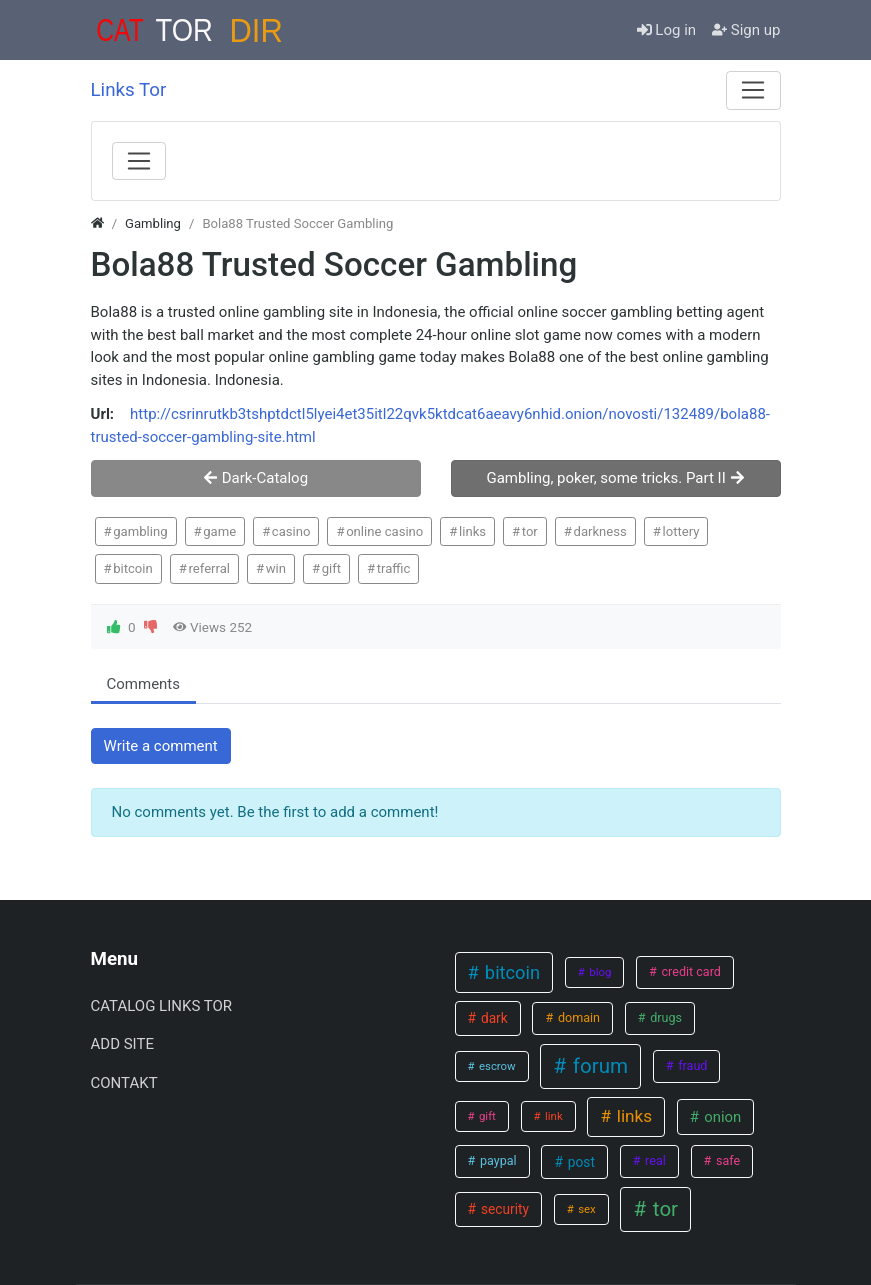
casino (291, 531)
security (503, 1209)
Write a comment (161, 746)
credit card (689, 971)
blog (598, 972)
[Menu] (753, 90)
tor (530, 531)
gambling (140, 531)
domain (577, 1017)
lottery (681, 531)
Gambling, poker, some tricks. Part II (615, 478)
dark (493, 1018)
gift (331, 568)
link (552, 1116)
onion (721, 1117)
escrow (496, 1066)
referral (209, 568)
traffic (394, 568)
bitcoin (133, 568)
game (219, 531)
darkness (599, 531)
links (472, 531)
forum (598, 1066)
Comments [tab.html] (144, 684)
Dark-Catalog (255, 478)
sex (585, 1209)
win (276, 568)
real (654, 1160)
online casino (384, 531)
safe (726, 1160)
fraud (691, 1065)
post (579, 1162)
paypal (497, 1160)
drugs (664, 1017)
